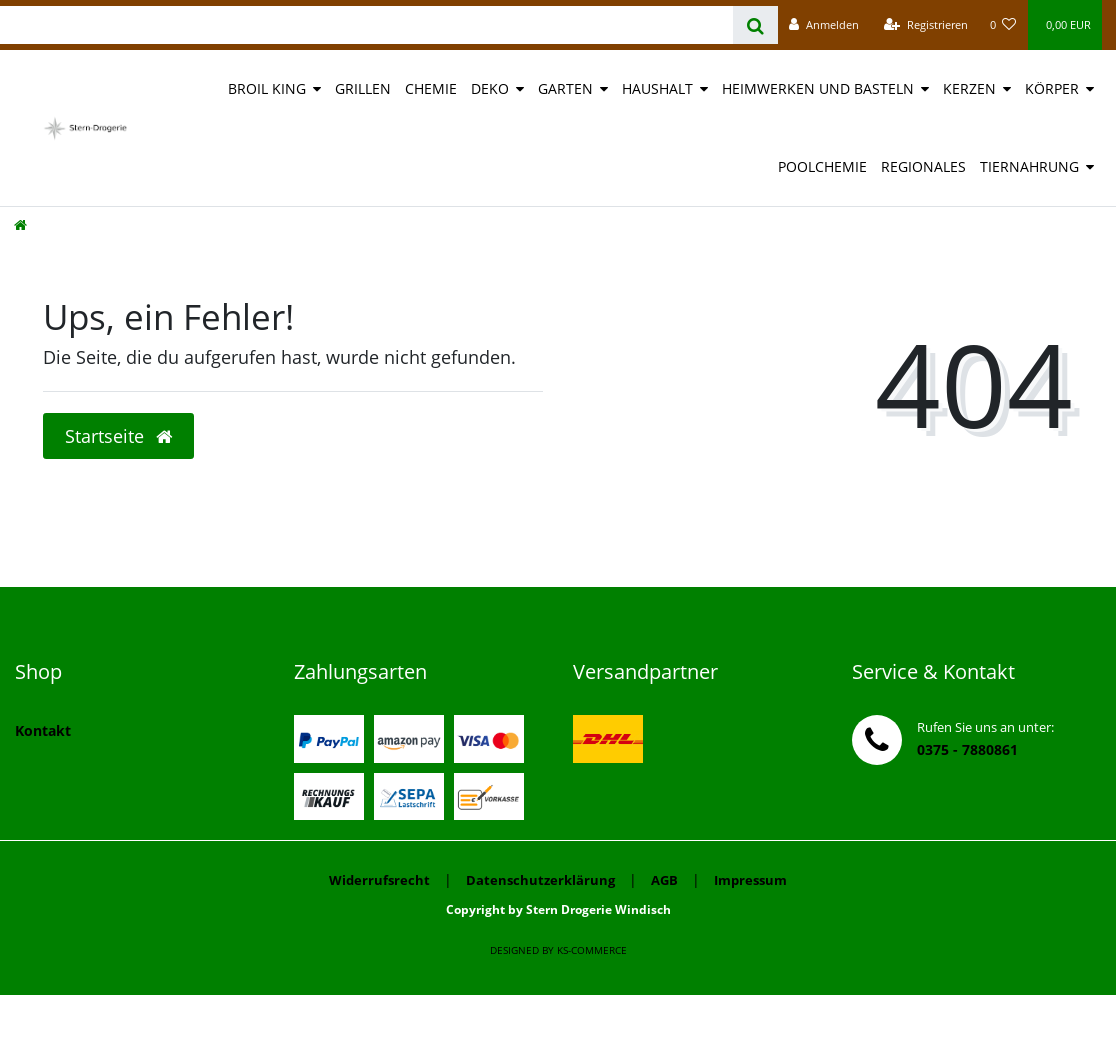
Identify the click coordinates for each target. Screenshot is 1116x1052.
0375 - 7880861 (967, 749)
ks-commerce (592, 950)
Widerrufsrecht (379, 880)
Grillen (363, 88)
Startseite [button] (118, 436)
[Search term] (366, 25)
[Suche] (755, 25)
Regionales (923, 166)
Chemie (431, 88)
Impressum (750, 880)
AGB (664, 880)
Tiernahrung (1029, 166)
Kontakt (43, 730)
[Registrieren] (926, 25)
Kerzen (969, 88)
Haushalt (657, 88)
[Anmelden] (824, 25)
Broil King (267, 88)
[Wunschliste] (1003, 25)
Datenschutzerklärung (540, 880)
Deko (490, 88)
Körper (1052, 88)
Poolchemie (822, 166)
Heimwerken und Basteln (818, 88)
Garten (565, 88)
